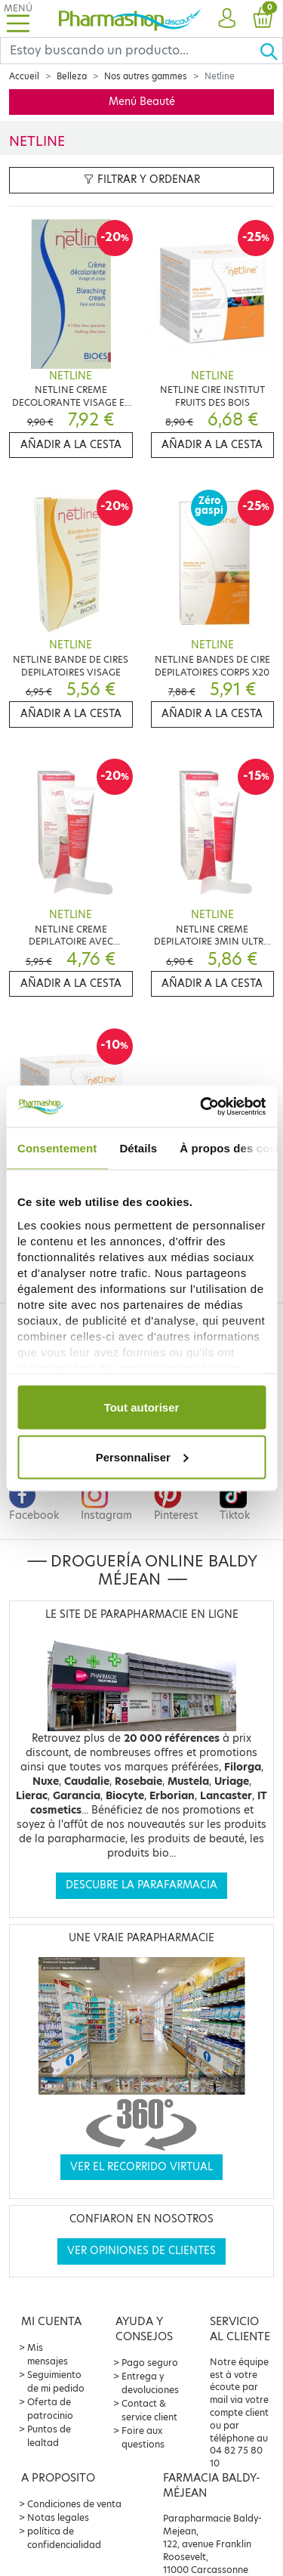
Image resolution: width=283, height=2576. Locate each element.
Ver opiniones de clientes (141, 2251)
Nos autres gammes (145, 76)
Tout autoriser (142, 1407)
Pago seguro (150, 2362)
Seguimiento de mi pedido (56, 2381)
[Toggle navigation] (18, 18)
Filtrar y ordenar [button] (142, 179)
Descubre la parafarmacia (141, 1885)
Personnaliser (142, 1456)
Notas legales (58, 2517)
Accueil (24, 76)
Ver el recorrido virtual (141, 2167)
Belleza (72, 76)
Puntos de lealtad (49, 2436)
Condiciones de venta (74, 2503)
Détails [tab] (138, 1148)
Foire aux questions (143, 2437)
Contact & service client (149, 2410)
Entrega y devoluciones (150, 2383)
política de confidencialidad (64, 2538)
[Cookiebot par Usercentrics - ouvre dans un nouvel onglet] (201, 1106)
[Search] (130, 50)
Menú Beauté (142, 101)
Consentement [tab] (57, 1148)
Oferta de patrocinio (50, 2408)
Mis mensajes (47, 2354)
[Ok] (271, 50)
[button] (226, 19)
